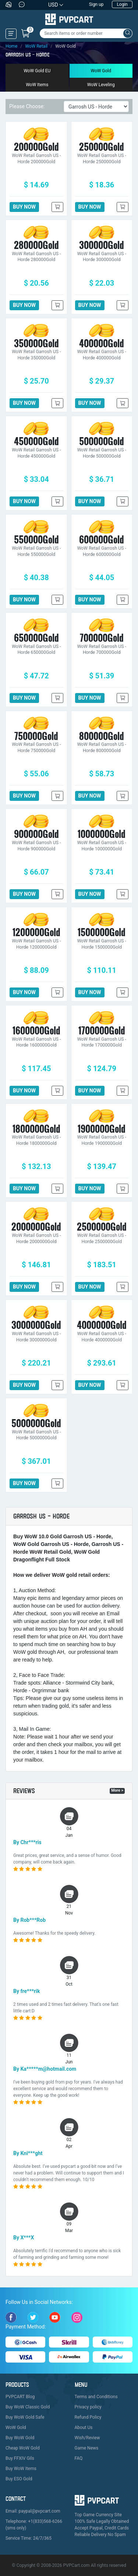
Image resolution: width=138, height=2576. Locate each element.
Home (11, 46)
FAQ (79, 2458)
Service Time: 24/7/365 (29, 2538)
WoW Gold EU (37, 70)
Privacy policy (88, 2407)
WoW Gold (101, 70)
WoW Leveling (101, 84)
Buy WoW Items (21, 2468)
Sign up (96, 4)
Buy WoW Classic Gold (28, 2407)
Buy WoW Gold (20, 2437)
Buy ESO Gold (19, 2478)
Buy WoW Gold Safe (25, 2417)
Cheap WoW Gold (23, 2448)
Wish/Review (87, 2437)
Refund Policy (88, 2417)
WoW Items (37, 84)
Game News (87, 2448)
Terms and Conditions (96, 2396)
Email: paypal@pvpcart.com (33, 2511)
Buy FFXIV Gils (20, 2458)
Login (122, 4)
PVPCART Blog (20, 2396)
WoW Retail (36, 46)
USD (53, 5)
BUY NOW (24, 207)
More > (117, 1790)
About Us (84, 2427)
